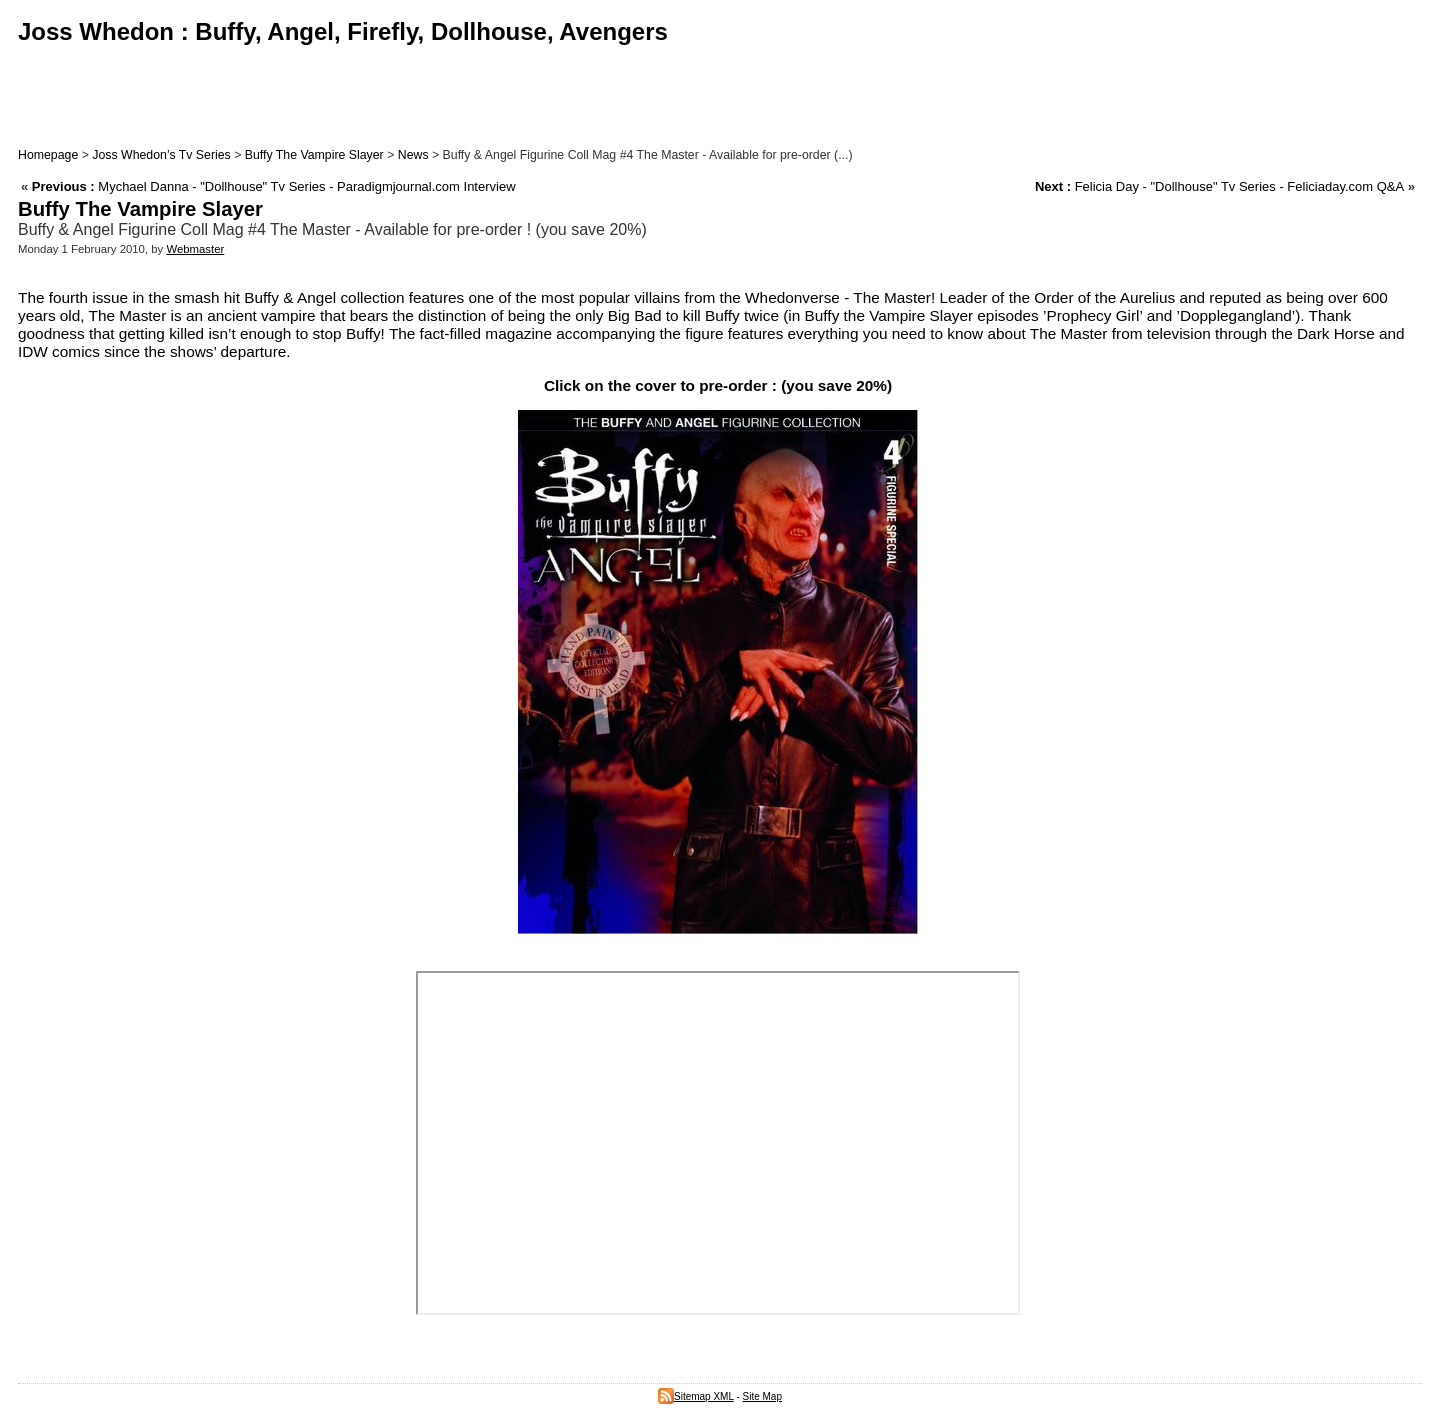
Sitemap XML (696, 1396)
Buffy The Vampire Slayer (314, 155)
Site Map (762, 1396)
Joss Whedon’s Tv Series (161, 155)
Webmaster (195, 249)
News (413, 155)
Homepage (48, 155)
